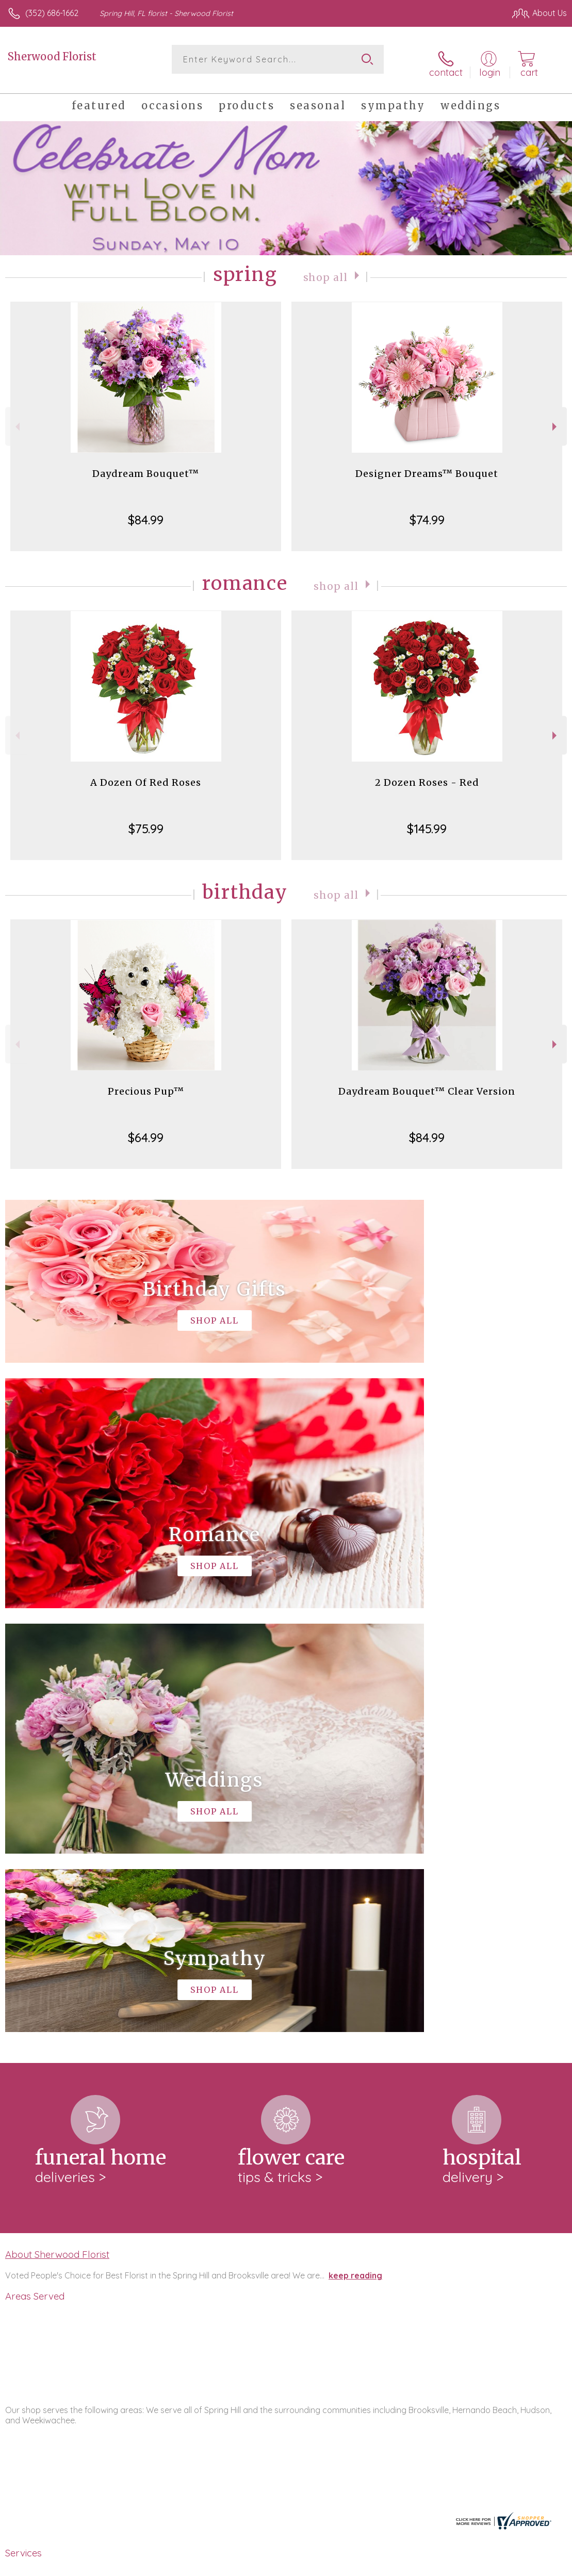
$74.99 (427, 513)
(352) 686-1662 (51, 13)
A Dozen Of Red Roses (145, 776)
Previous (16, 419)
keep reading (355, 1844)
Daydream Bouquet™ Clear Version (426, 1085)
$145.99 (427, 822)
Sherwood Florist (52, 56)
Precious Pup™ (146, 1085)
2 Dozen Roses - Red (427, 776)
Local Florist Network (465, 2565)
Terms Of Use (330, 2565)
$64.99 (146, 1130)
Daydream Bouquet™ (145, 467)
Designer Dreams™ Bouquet (426, 467)
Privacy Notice (391, 2565)
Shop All (325, 270)
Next (556, 419)
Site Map (529, 2565)
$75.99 (146, 822)
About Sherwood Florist (57, 1823)
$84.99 (146, 513)
